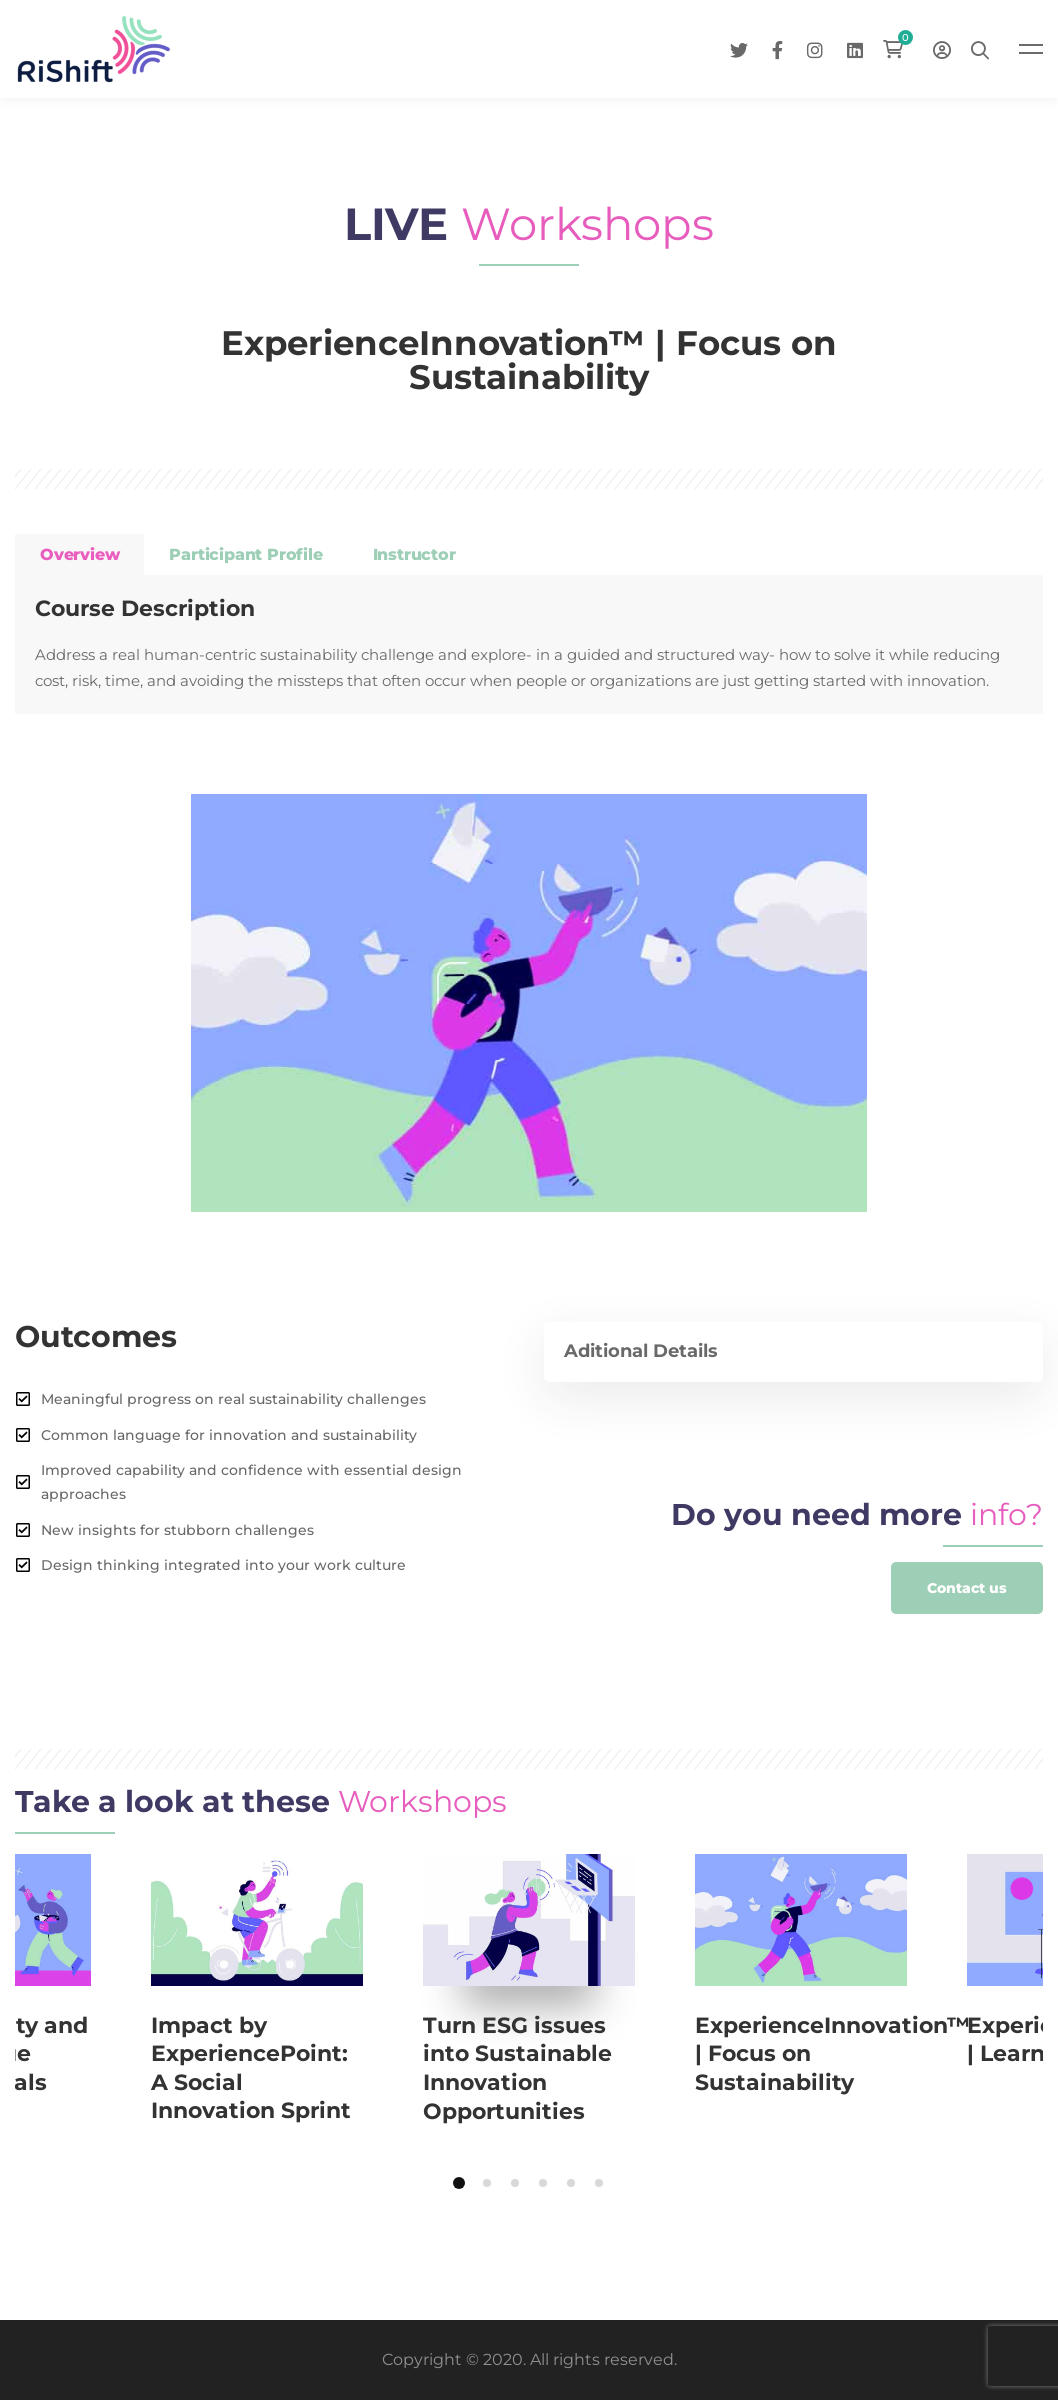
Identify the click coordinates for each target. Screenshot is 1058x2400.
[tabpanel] (529, 644)
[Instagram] (815, 48)
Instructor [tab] (414, 554)
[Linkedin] (855, 48)
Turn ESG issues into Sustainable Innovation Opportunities (517, 2068)
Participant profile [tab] (245, 554)
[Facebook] (777, 48)
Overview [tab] (79, 554)
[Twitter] (739, 48)
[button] (967, 1588)
